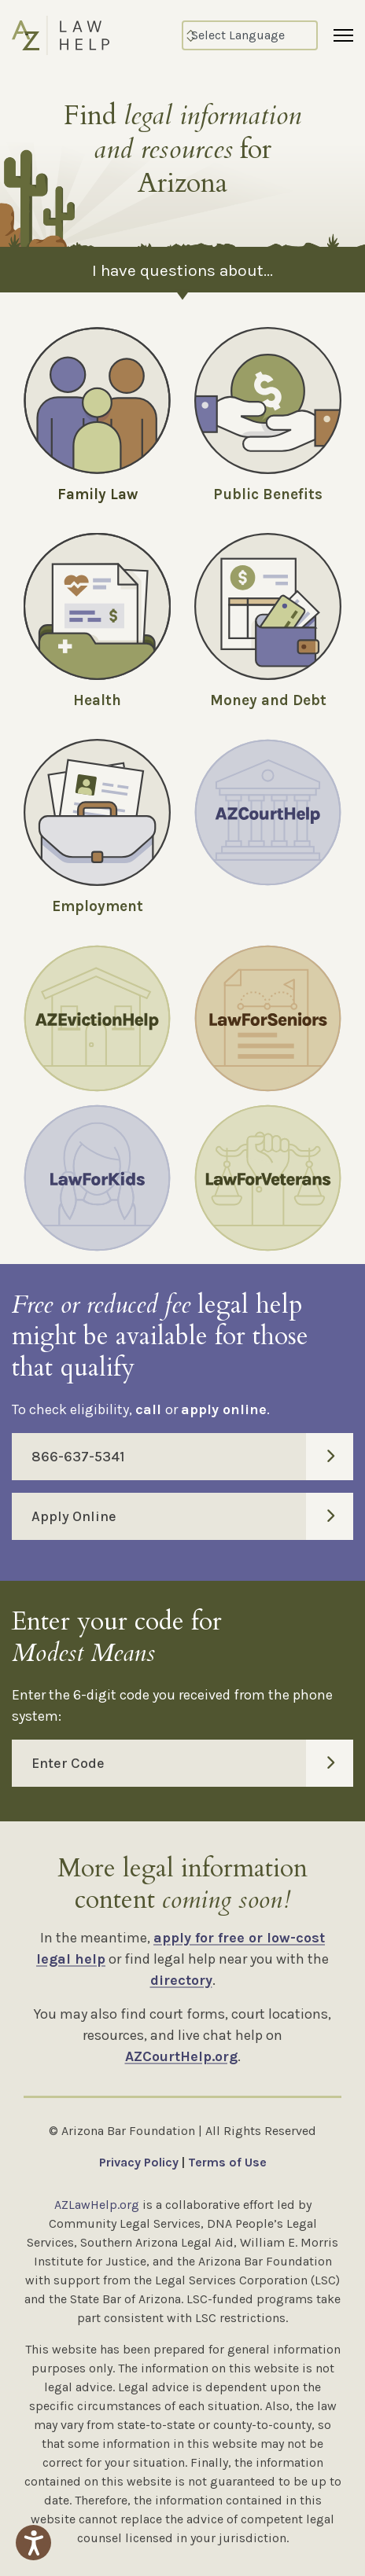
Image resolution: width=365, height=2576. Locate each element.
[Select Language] (250, 35)
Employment (97, 906)
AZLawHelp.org (96, 2204)
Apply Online (192, 1516)
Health (97, 700)
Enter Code (192, 1763)
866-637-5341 (192, 1456)
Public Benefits (268, 494)
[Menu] (343, 35)
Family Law (97, 494)
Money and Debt (268, 700)
